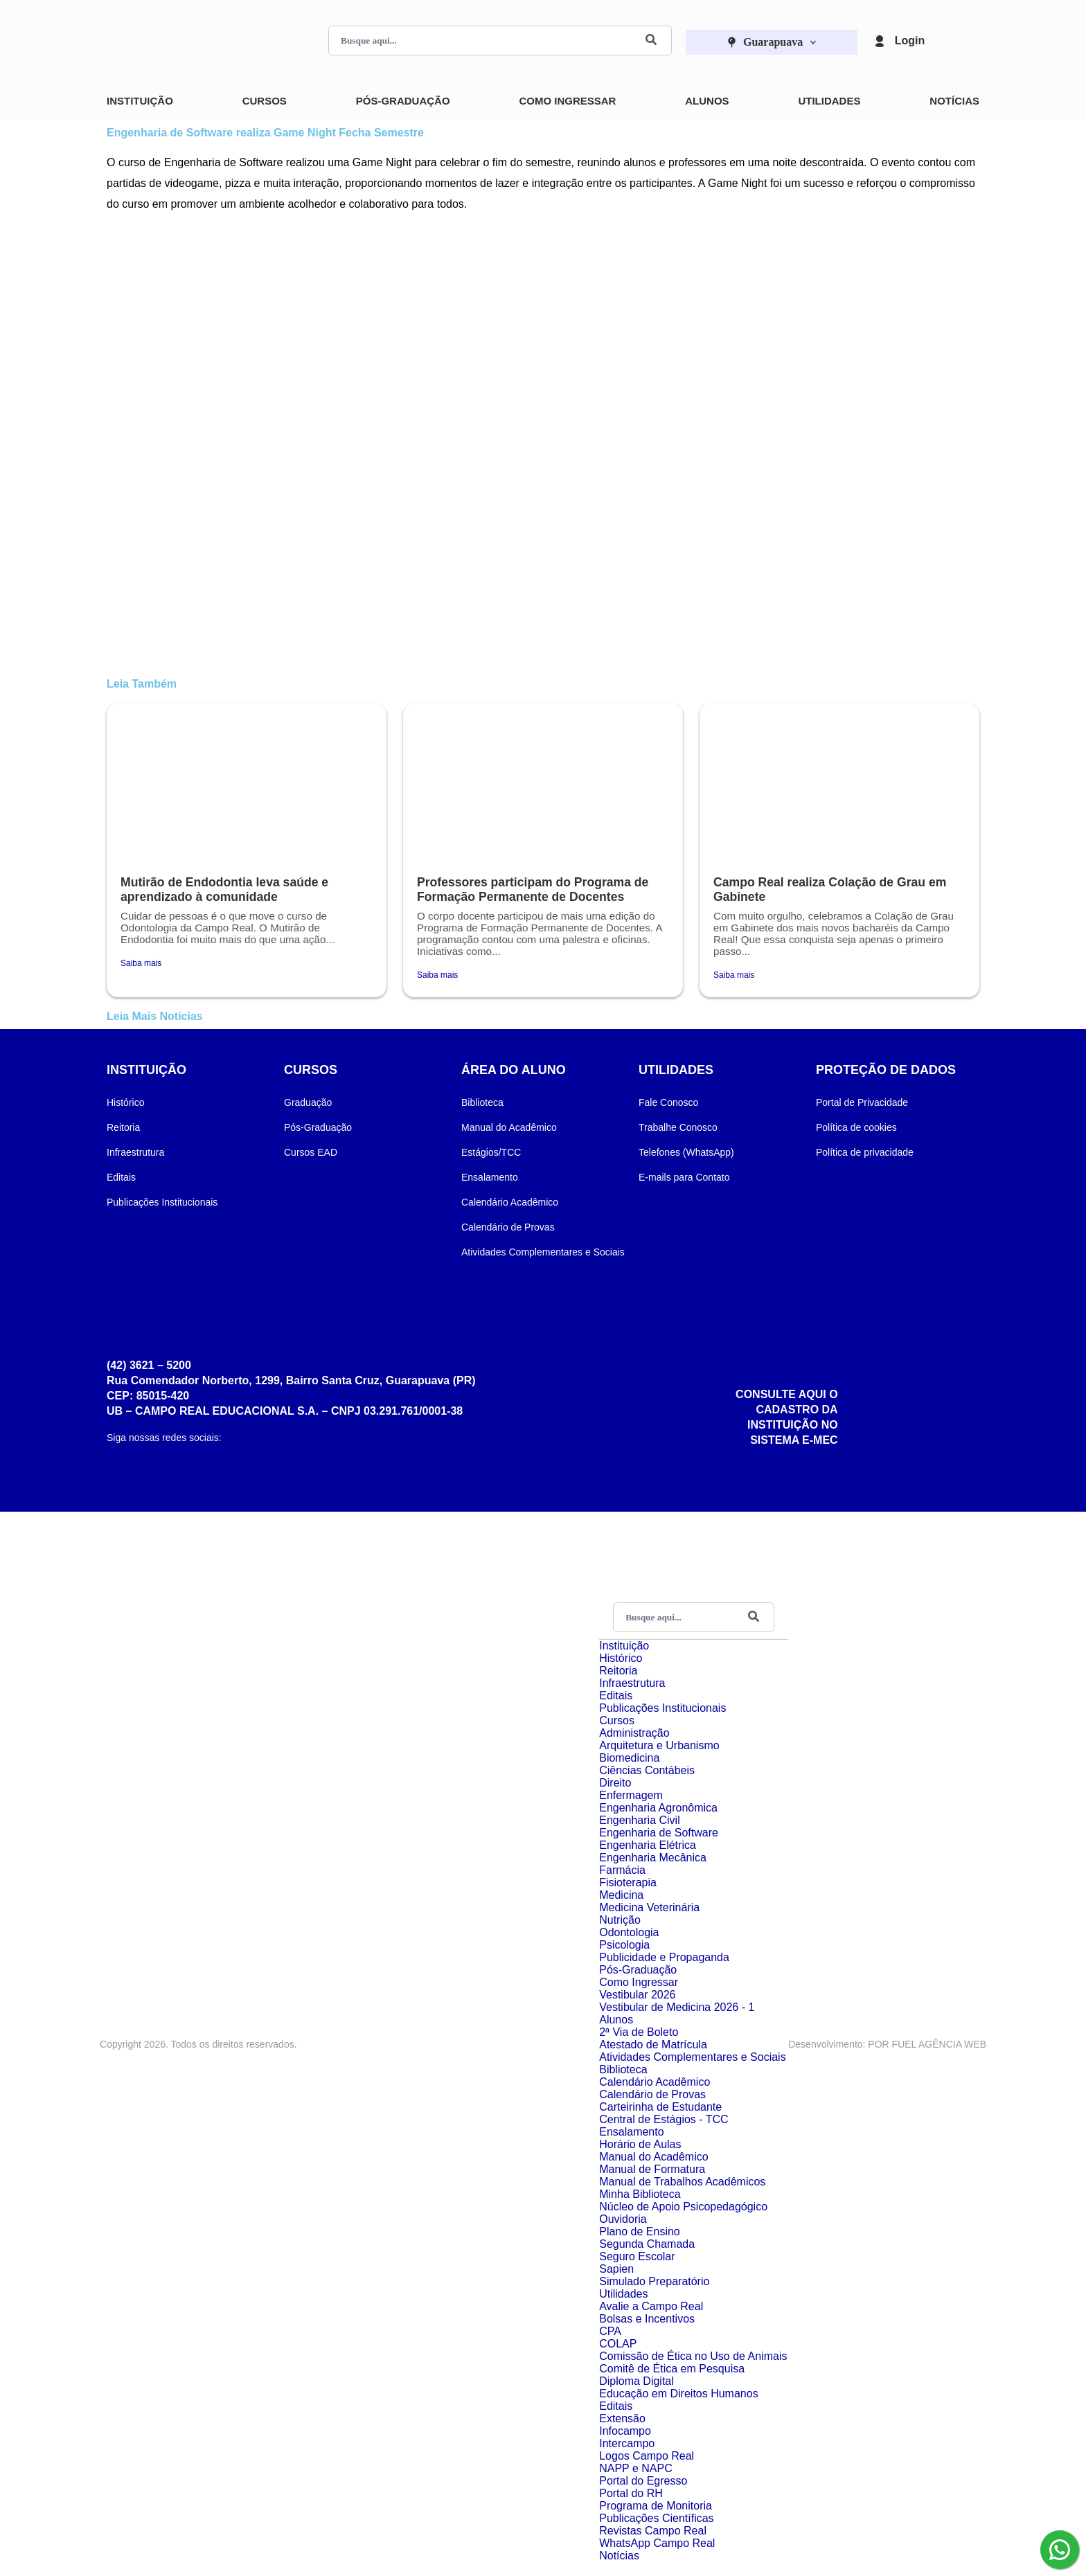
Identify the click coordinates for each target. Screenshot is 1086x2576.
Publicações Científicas (656, 2518)
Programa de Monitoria (655, 2506)
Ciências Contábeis (647, 1770)
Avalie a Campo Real (651, 2306)
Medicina (621, 1895)
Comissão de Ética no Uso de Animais (693, 2356)
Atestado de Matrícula (653, 2044)
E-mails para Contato (684, 1177)
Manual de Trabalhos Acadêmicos (682, 2182)
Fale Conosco (668, 1102)
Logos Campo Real (646, 2456)
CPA (610, 2331)
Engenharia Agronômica (658, 1808)
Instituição (140, 101)
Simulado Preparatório (654, 2281)
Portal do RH (631, 2493)
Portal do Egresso (643, 2481)
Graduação (308, 1102)
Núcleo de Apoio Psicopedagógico (683, 2206)
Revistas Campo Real (652, 2531)
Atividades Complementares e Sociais (543, 1252)
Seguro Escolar (637, 2256)
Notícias (954, 101)
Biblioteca (482, 1102)
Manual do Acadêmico (509, 1127)
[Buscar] (651, 40)
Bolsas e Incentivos (647, 2319)
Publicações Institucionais (162, 1202)
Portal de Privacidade (862, 1102)
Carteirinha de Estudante (660, 2107)
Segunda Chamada (647, 2244)
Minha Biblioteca (639, 2194)
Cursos (264, 101)
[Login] (879, 41)
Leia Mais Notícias (155, 1016)
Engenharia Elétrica (647, 1845)
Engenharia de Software (658, 1833)
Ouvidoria (622, 2219)
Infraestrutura (135, 1152)
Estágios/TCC (491, 1152)
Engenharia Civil (639, 1820)
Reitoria (123, 1127)
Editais (121, 1177)
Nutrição (620, 1920)
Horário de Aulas (640, 2144)
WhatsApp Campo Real (657, 2543)
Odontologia (629, 1932)
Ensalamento (489, 1177)
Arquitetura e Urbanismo (659, 1745)
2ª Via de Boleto (638, 2032)
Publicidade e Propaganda (664, 1957)
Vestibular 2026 (637, 1995)
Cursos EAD (310, 1152)
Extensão (622, 2418)
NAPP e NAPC (636, 2468)
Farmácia (622, 1870)
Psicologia (624, 1945)
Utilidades (829, 101)
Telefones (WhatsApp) (686, 1152)
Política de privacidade (865, 1152)
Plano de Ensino (639, 2231)
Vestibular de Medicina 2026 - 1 (676, 2007)
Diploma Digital (636, 2381)
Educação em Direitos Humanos (678, 2393)
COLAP (618, 2344)
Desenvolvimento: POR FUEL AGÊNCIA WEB (887, 2044)
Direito (615, 1783)
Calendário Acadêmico (509, 1202)
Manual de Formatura (652, 2169)
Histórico (125, 1102)
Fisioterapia (628, 1882)
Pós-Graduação (403, 101)
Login (910, 40)
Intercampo (627, 2443)
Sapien (616, 2269)
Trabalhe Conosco (678, 1127)
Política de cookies (856, 1127)
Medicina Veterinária (649, 1907)
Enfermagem (631, 1795)
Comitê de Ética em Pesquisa (672, 2368)
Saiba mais (141, 963)
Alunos (707, 101)
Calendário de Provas (508, 1227)
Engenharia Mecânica (652, 1857)
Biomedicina (629, 1758)
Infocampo (625, 2431)
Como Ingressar (567, 101)
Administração (634, 1733)
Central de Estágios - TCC (663, 2119)
